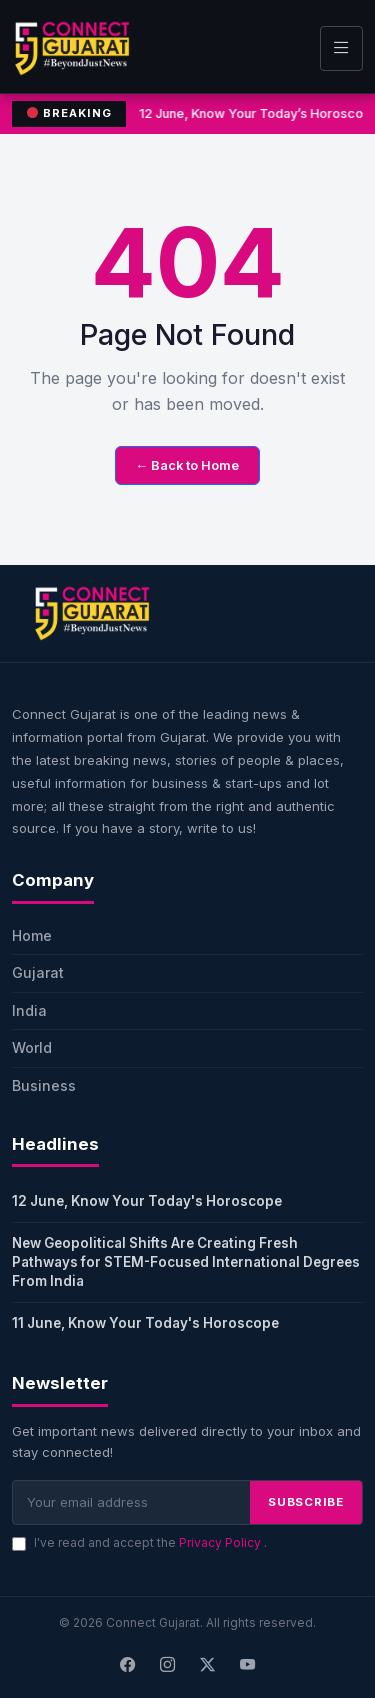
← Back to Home (188, 465)
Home (32, 935)
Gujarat (38, 972)
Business (44, 1085)
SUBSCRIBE (306, 1502)
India (29, 1010)
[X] (208, 1665)
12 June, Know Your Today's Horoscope (147, 1201)
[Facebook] (128, 1665)
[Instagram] (168, 1665)
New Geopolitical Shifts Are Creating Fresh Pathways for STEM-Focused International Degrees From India (186, 1262)
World (32, 1047)
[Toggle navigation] (341, 48)
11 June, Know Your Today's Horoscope (145, 1323)
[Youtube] (248, 1665)
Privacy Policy (221, 1542)
